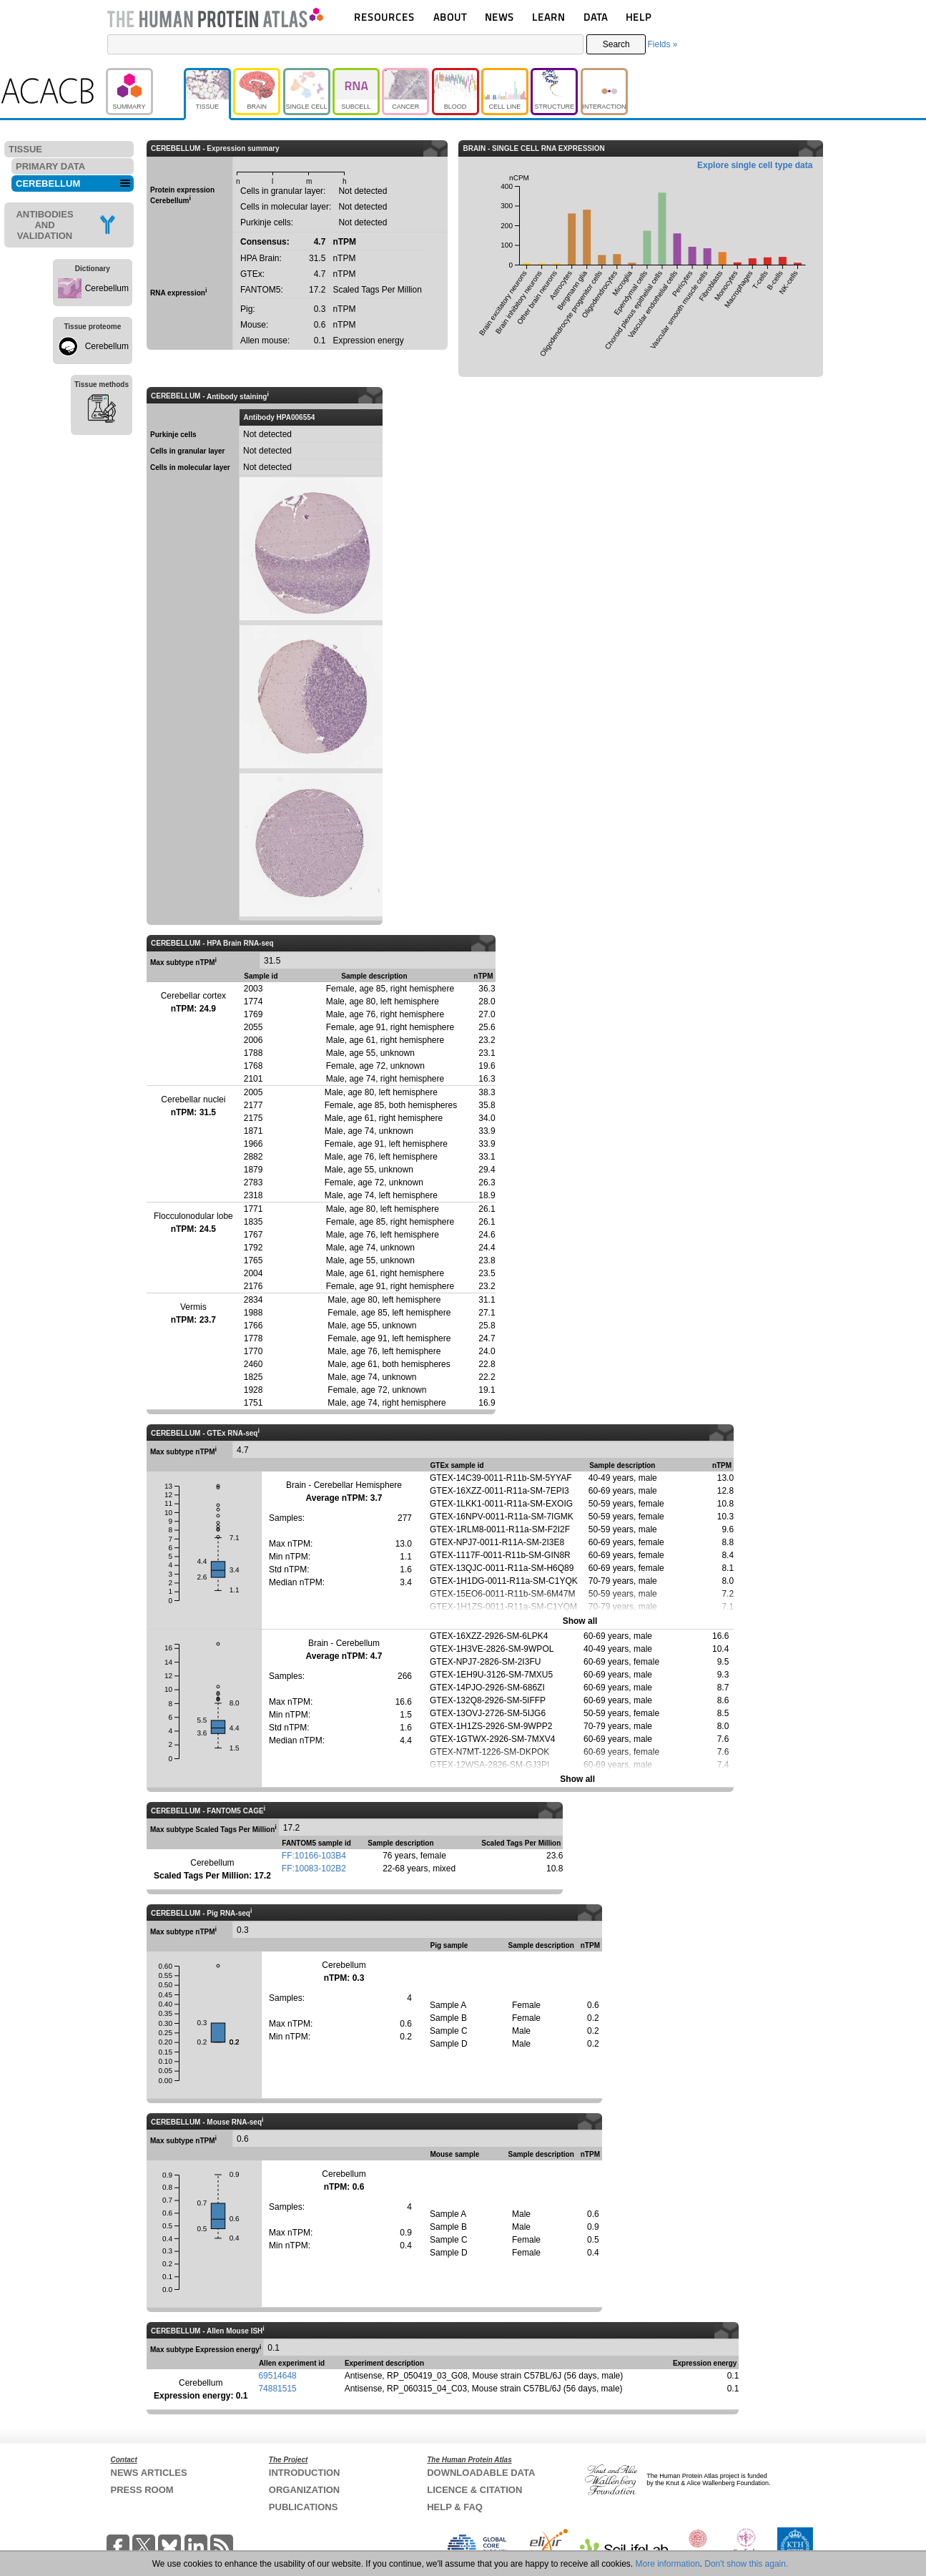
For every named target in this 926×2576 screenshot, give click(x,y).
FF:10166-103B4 (314, 1856)
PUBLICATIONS (303, 2507)
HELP (638, 16)
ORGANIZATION (304, 2489)
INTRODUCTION (304, 2472)
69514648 (277, 2376)
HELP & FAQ (455, 2507)
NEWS (499, 16)
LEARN (548, 16)
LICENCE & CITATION (474, 2489)
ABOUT (450, 16)
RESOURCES (384, 16)
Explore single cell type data (754, 165)
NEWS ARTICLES (149, 2472)
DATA (595, 16)
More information (668, 2564)
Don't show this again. (746, 2564)
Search (616, 44)
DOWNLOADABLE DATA (481, 2472)
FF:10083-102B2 (314, 1869)
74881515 (277, 2389)
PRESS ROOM (142, 2489)
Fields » (662, 44)
